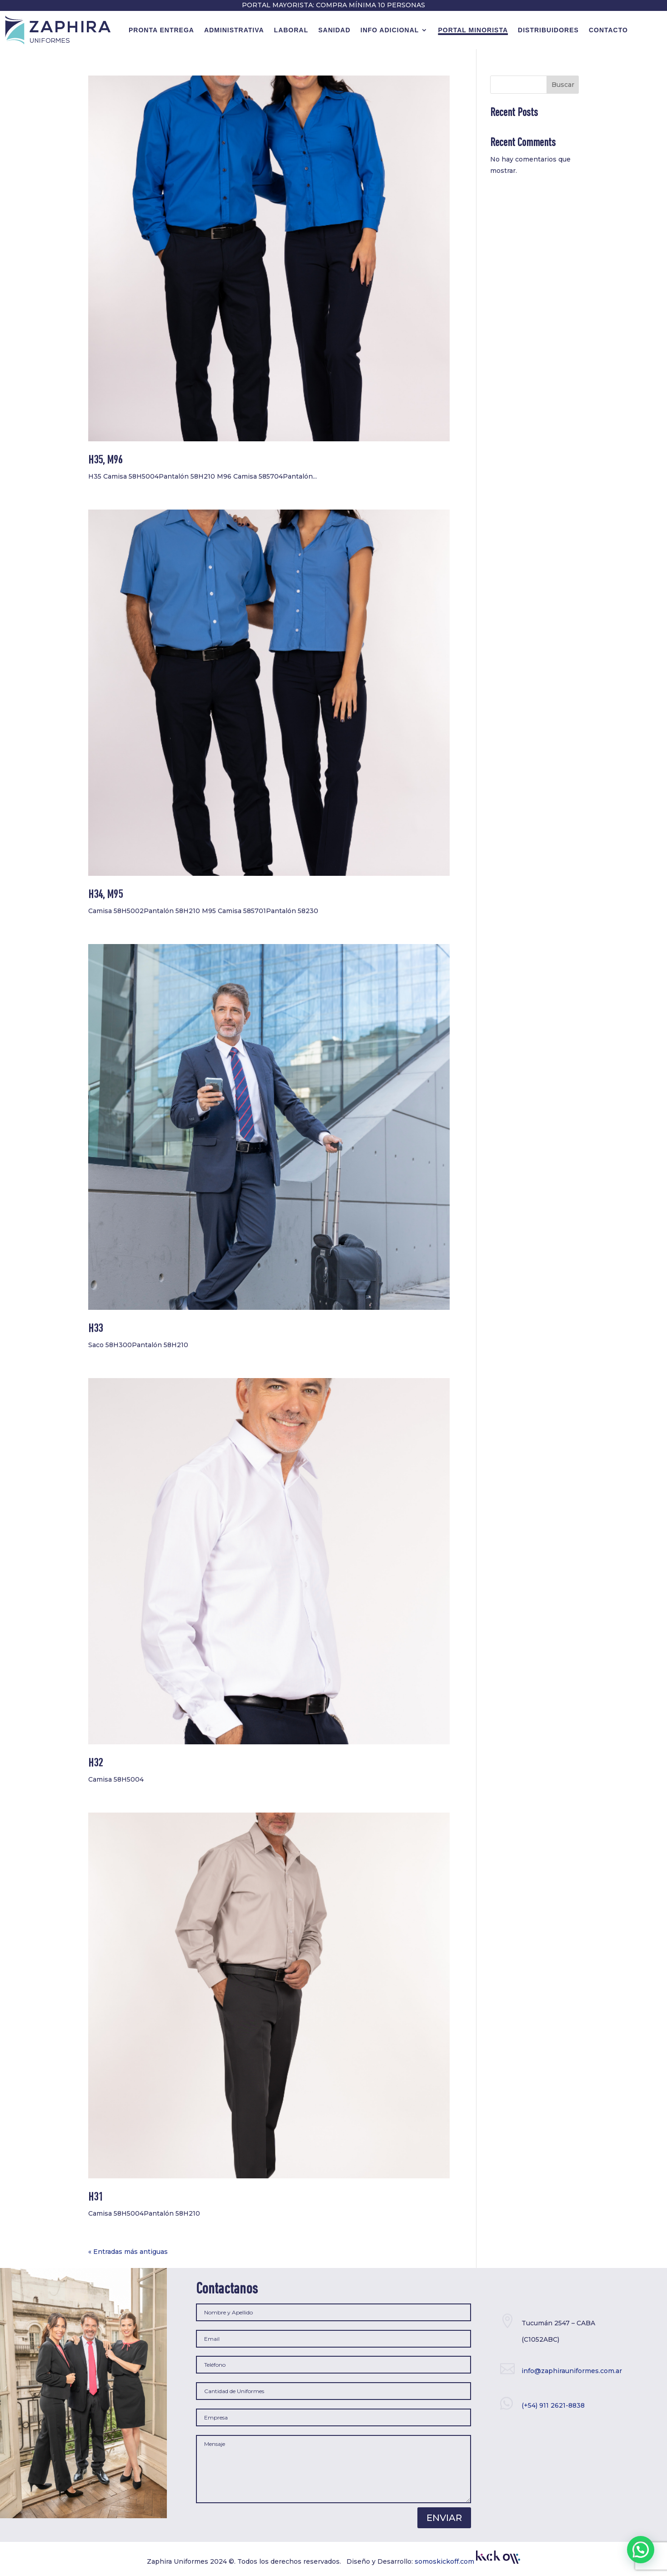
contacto (608, 30)
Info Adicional (390, 30)
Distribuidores (548, 30)
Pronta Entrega (161, 30)
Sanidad (334, 30)
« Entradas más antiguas (128, 2252)
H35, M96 (105, 461)
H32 (95, 1764)
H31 (95, 2198)
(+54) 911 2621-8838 (553, 2405)
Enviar (444, 2517)
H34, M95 (105, 895)
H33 (95, 1329)
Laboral (291, 30)
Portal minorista (473, 30)
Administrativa (234, 30)
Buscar (563, 85)
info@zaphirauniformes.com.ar (572, 2371)
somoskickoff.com (467, 2561)
